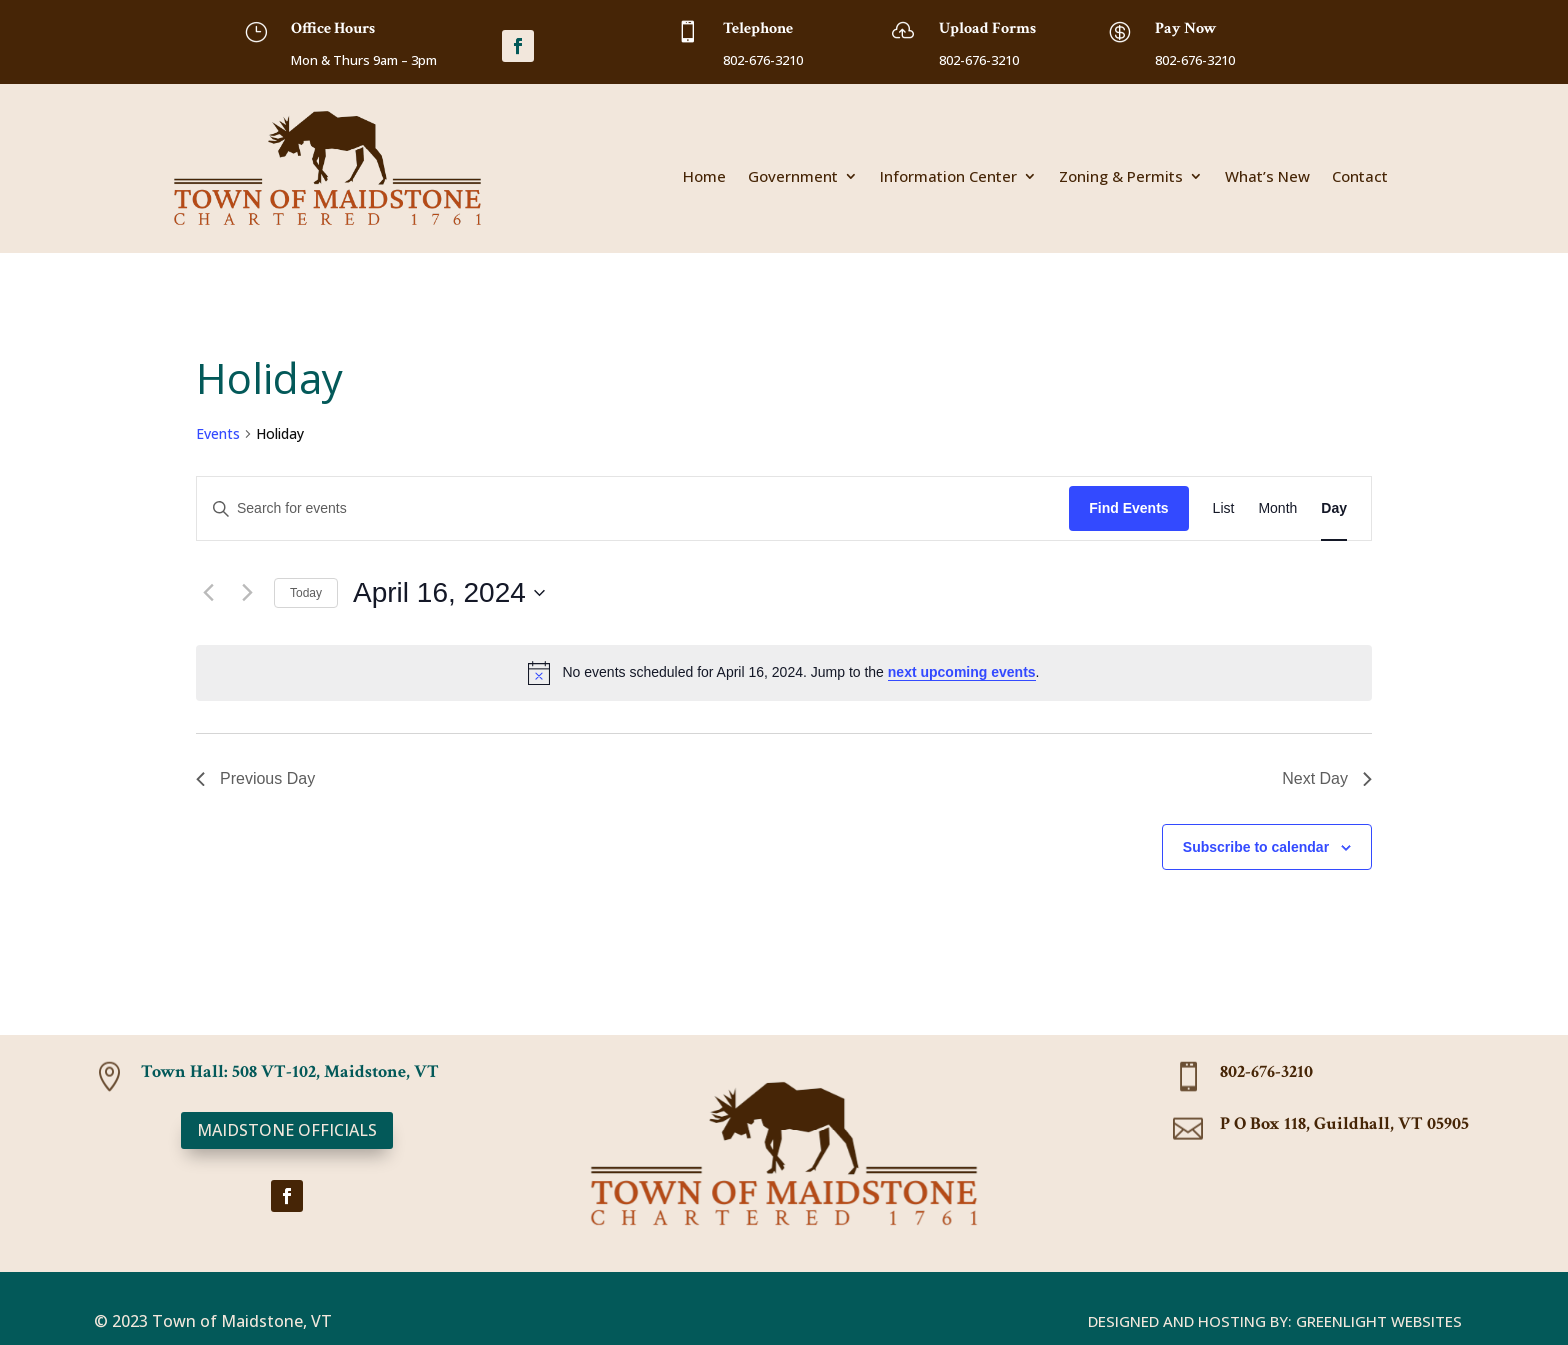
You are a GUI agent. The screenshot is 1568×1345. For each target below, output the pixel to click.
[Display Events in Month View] (1277, 508)
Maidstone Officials (287, 1130)
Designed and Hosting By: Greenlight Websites (1275, 1321)
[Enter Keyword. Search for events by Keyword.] (633, 508)
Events (218, 433)
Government (793, 177)
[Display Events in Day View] (1334, 508)
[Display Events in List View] (1224, 508)
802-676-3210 (1266, 1071)
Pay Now (1186, 28)
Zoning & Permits (1121, 177)
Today (306, 593)
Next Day (1327, 778)
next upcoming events (962, 672)
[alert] (784, 673)
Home (704, 177)
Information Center (948, 177)
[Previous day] (208, 593)
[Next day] (247, 593)
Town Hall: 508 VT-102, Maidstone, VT (290, 1071)
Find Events (1128, 508)
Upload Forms (987, 28)
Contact (1360, 177)
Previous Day (255, 778)
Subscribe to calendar (1256, 847)
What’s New (1267, 177)
